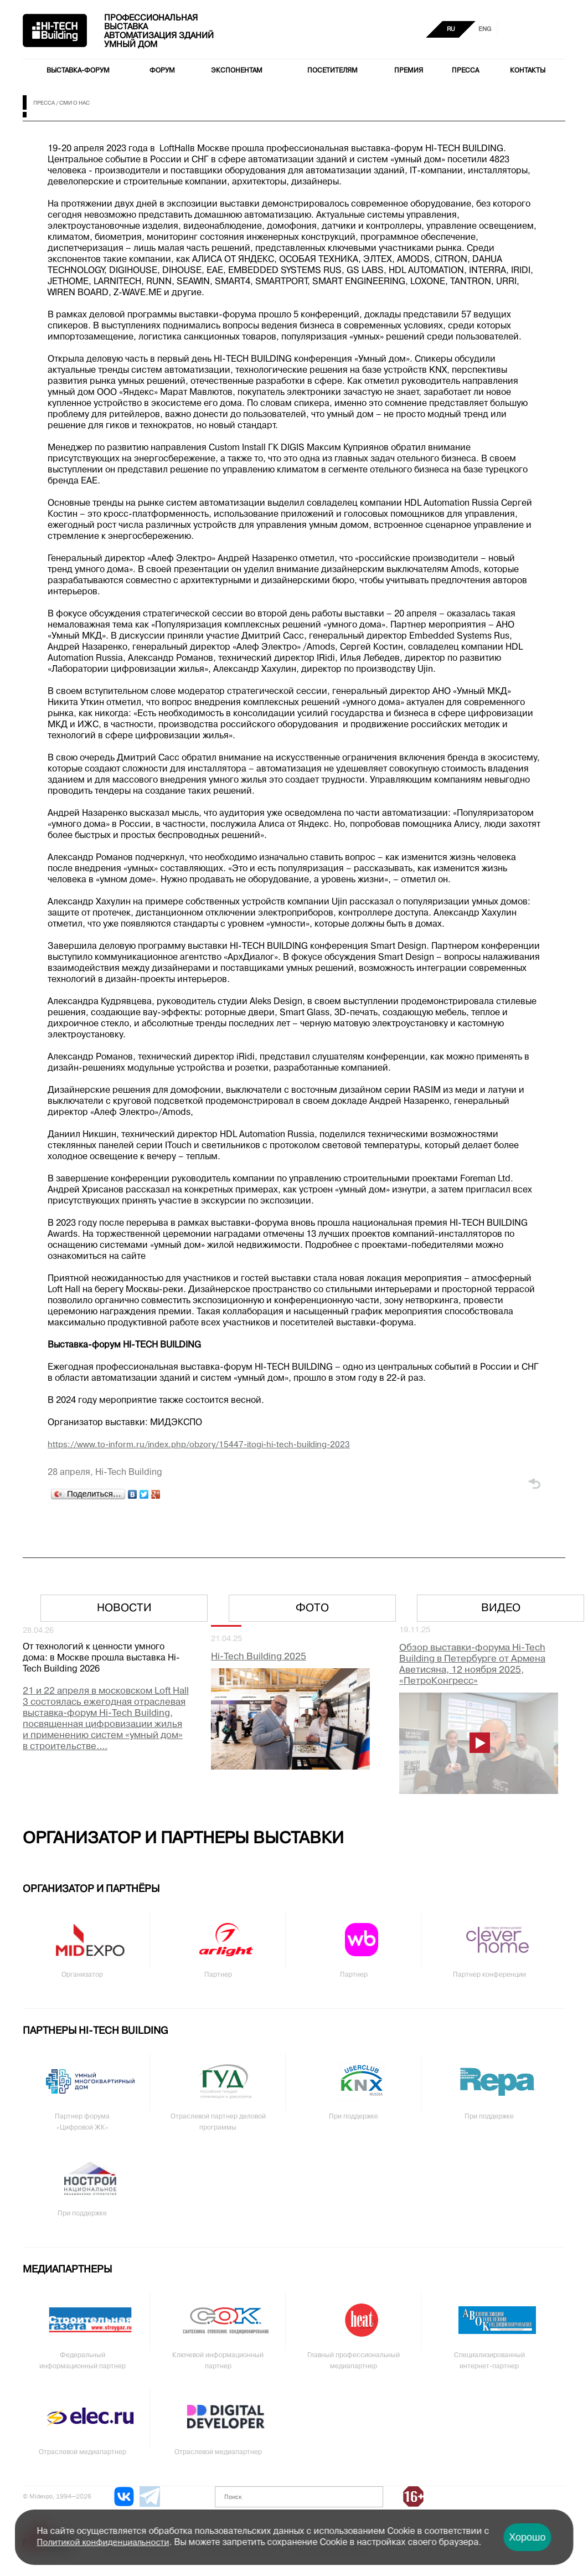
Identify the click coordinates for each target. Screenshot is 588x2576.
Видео (500, 1608)
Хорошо (527, 2537)
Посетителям (332, 71)
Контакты (527, 71)
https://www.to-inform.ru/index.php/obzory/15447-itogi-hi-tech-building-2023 (199, 1445)
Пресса (465, 71)
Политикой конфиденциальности (103, 2543)
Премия (408, 71)
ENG (484, 29)
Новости (124, 1608)
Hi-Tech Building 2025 (258, 1657)
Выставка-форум (78, 71)
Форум (162, 71)
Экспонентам (236, 71)
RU (451, 29)
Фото (312, 1608)
